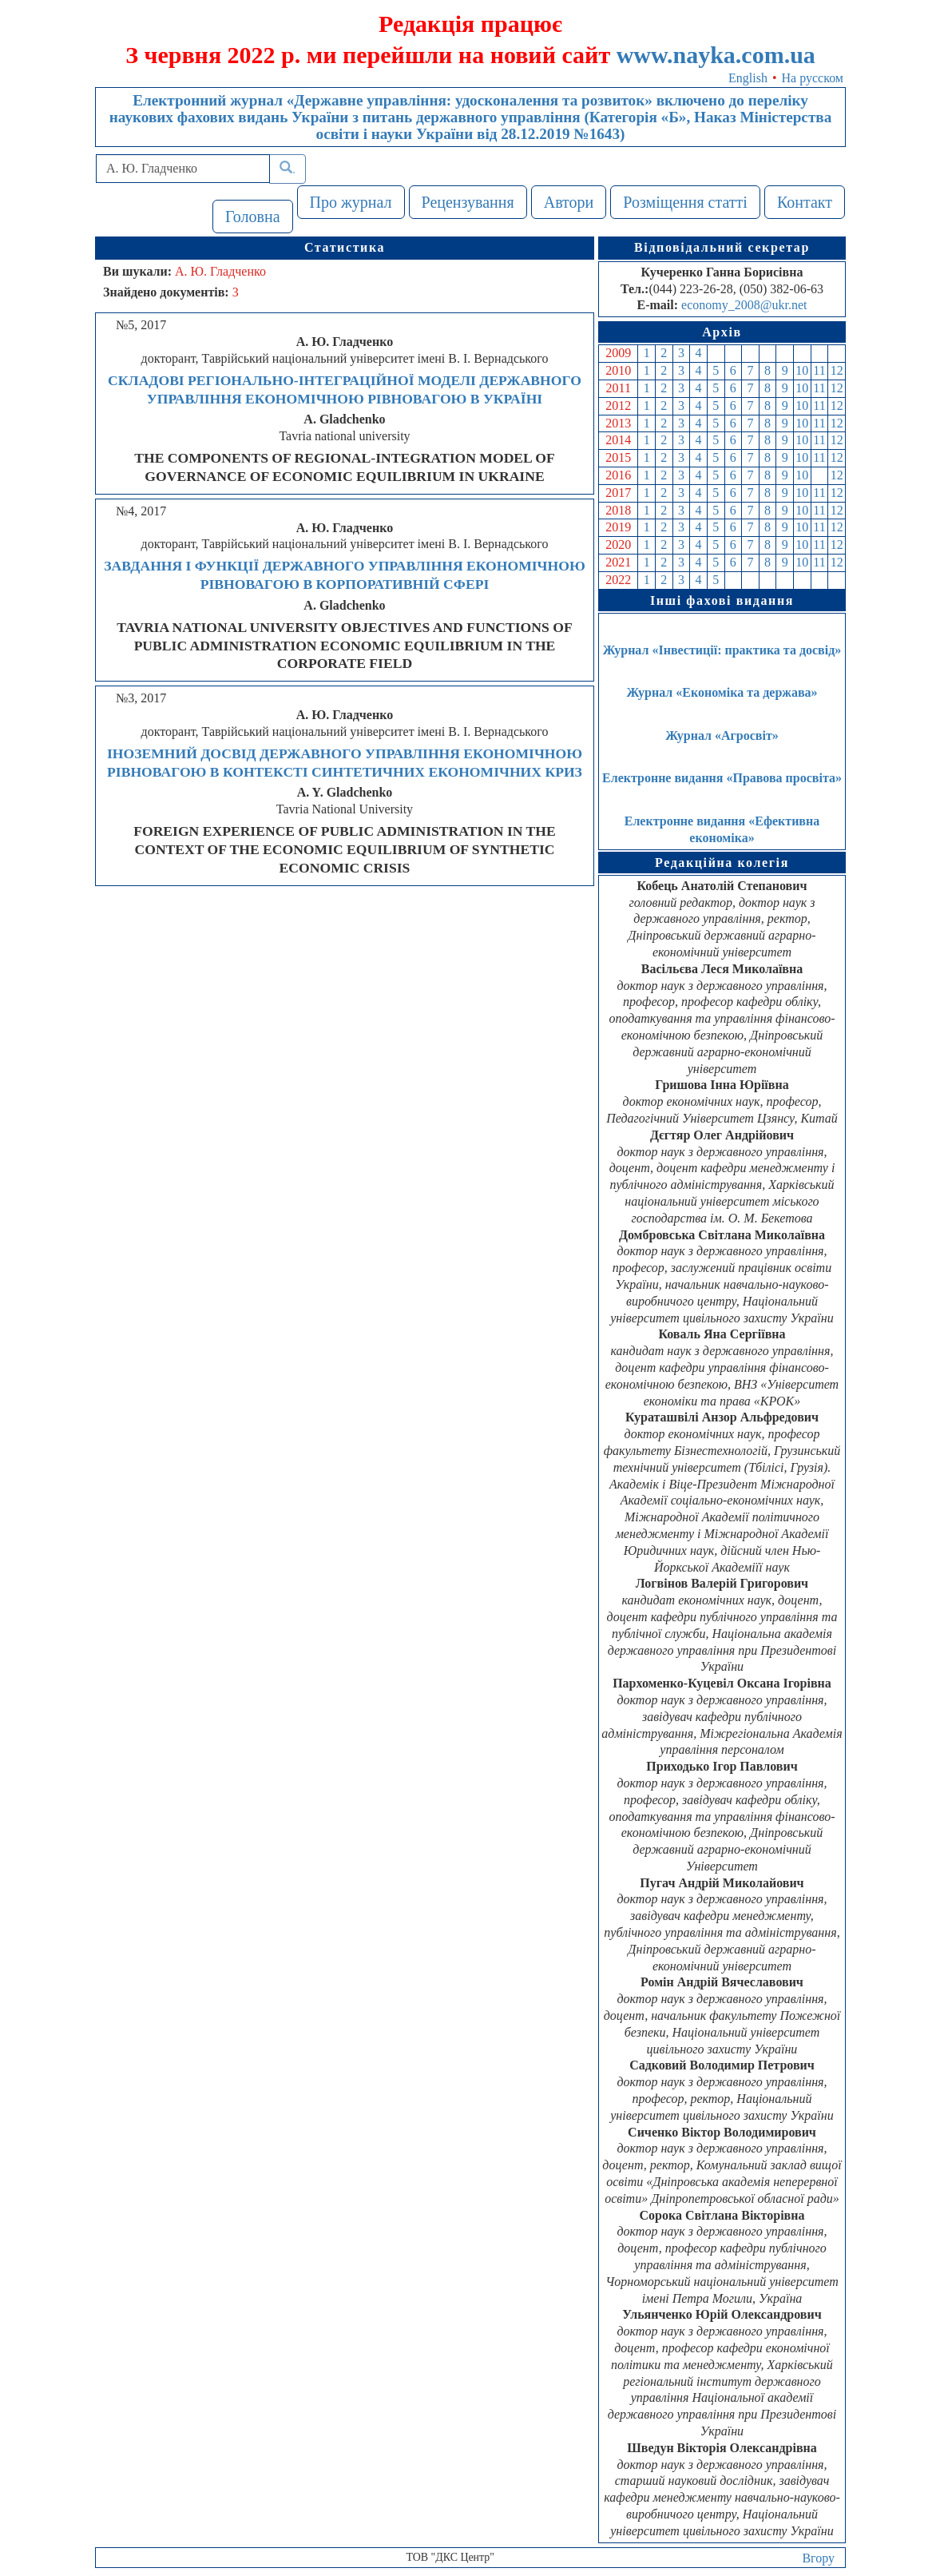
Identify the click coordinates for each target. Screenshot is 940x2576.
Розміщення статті (685, 202)
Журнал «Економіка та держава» (721, 692)
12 (837, 370)
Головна (252, 216)
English (747, 78)
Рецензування (468, 202)
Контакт (804, 202)
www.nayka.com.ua (716, 55)
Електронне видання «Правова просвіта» (722, 778)
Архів (722, 332)
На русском (812, 78)
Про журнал (351, 202)
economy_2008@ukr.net (744, 305)
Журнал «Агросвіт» (722, 735)
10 (801, 370)
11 (819, 370)
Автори (569, 202)
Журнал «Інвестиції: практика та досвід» (722, 650)
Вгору (818, 2558)
